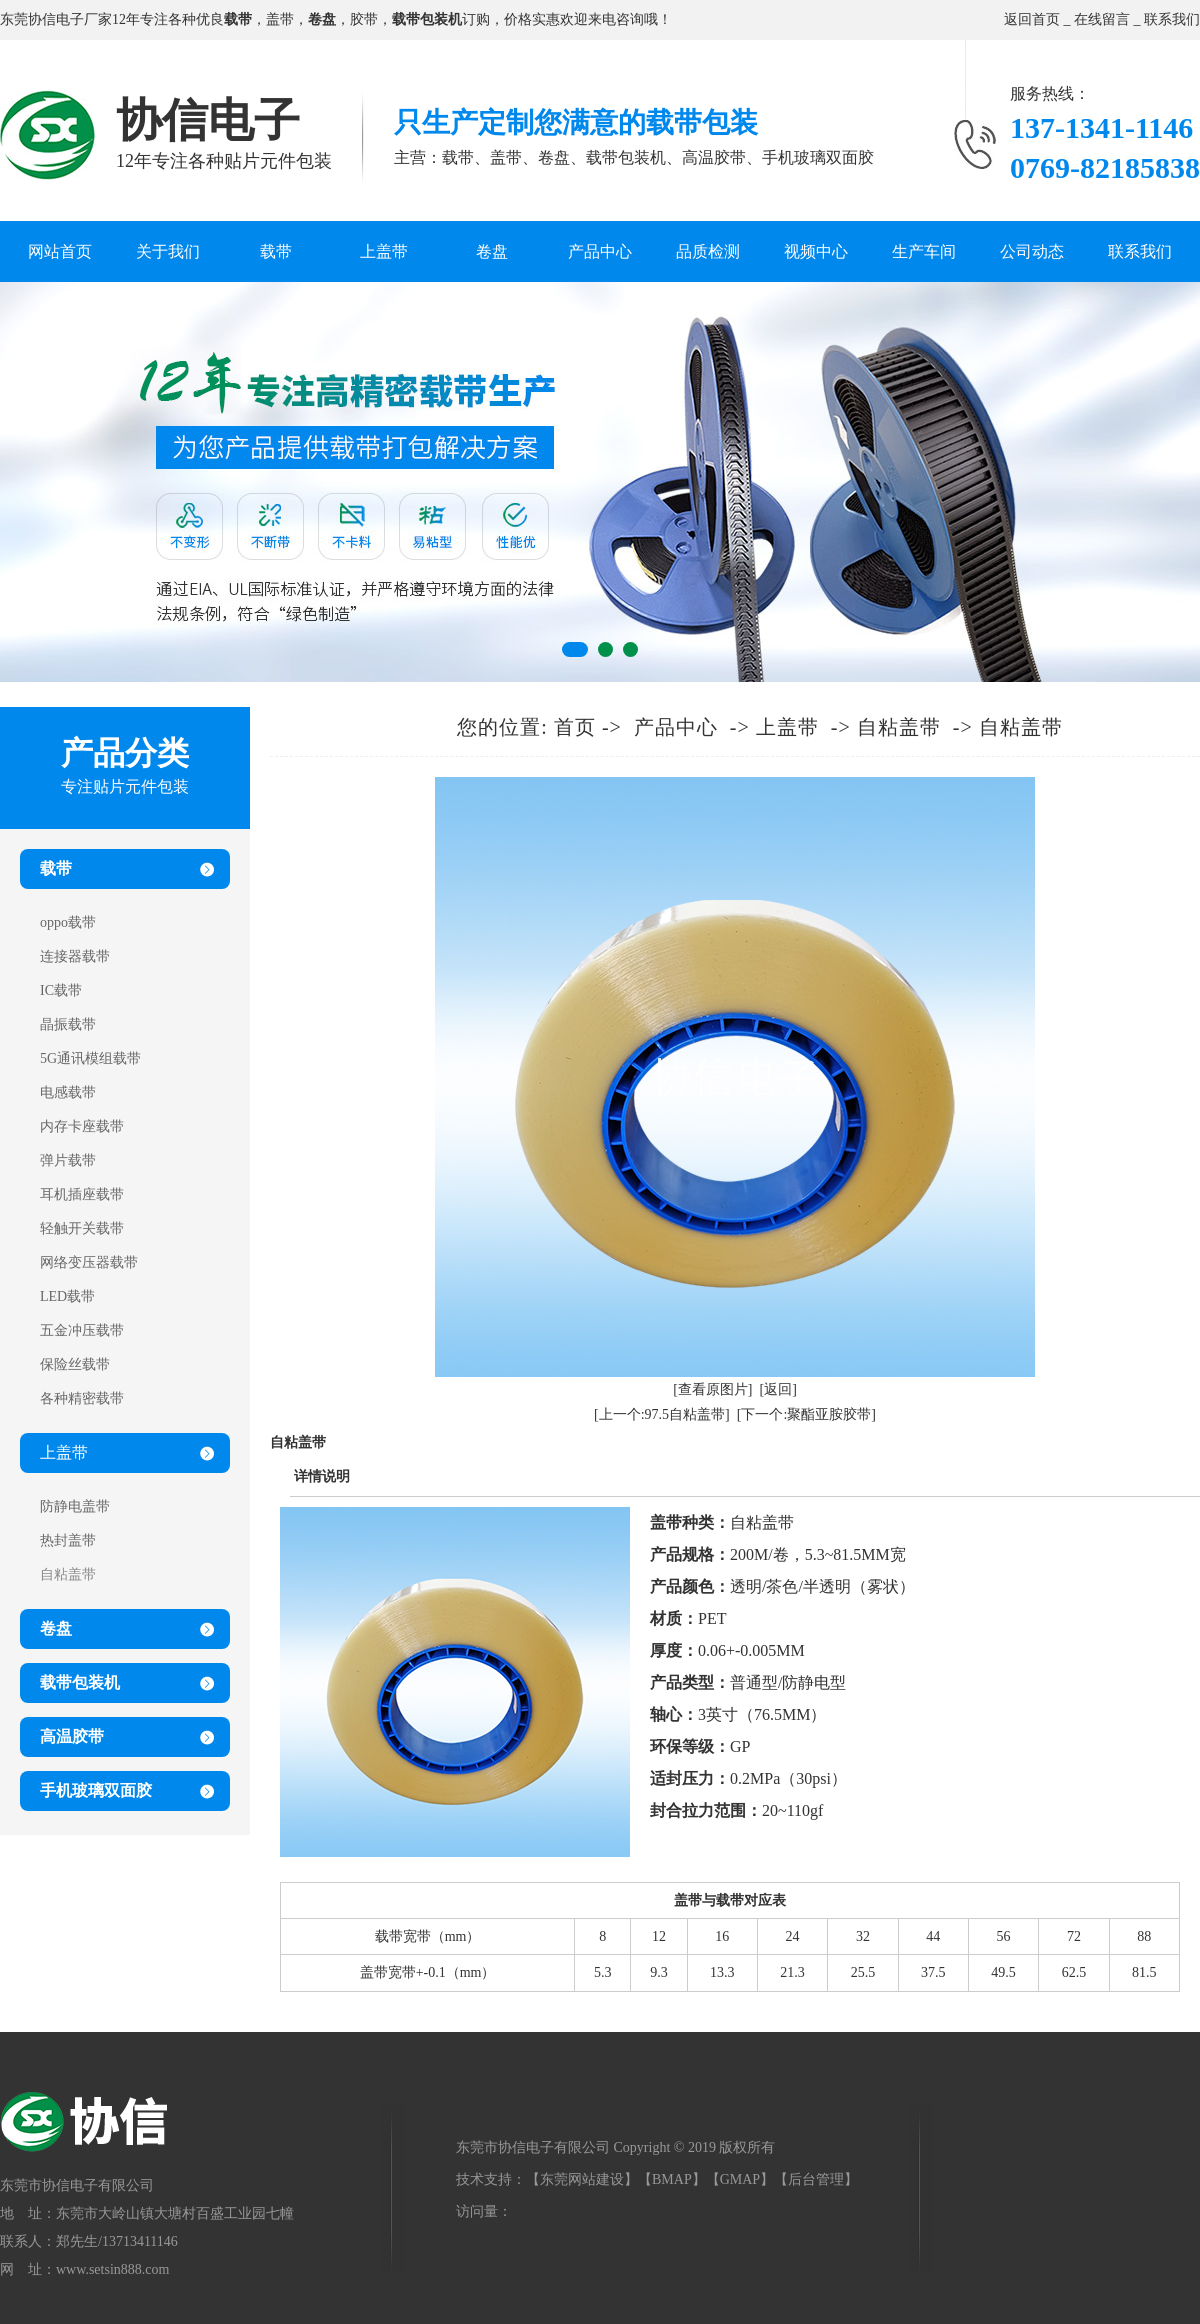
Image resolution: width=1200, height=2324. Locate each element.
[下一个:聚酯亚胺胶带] (806, 1414)
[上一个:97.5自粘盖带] (662, 1414)
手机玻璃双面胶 (96, 1790)
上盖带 (384, 251)
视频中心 (816, 251)
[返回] (778, 1389)
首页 (575, 727)
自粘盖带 (899, 727)
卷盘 (492, 251)
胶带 (364, 19)
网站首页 (60, 251)
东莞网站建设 (582, 2179)
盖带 (280, 19)
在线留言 (1102, 19)
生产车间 (924, 251)
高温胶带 (72, 1736)
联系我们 (1172, 19)
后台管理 (816, 2179)
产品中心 (600, 251)
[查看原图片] (712, 1389)
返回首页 (1032, 19)
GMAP (740, 2179)
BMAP (672, 2179)
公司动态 (1032, 251)
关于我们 (168, 251)
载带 (276, 251)
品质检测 (708, 251)
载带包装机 (80, 1682)
